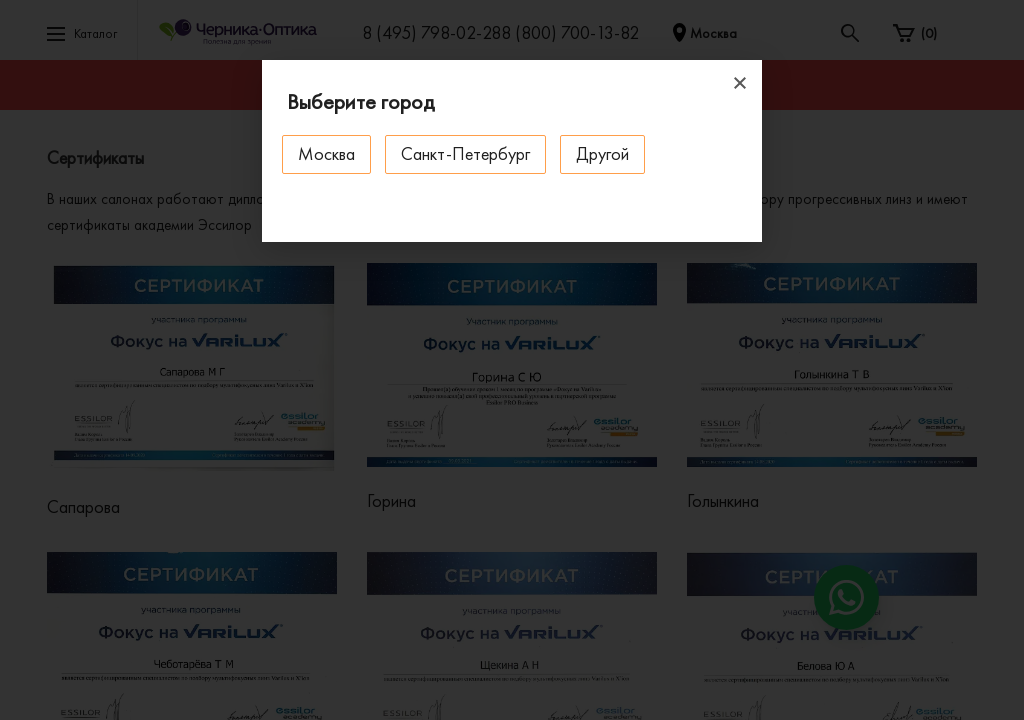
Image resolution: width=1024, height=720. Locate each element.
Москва (326, 153)
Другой (602, 153)
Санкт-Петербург (465, 153)
